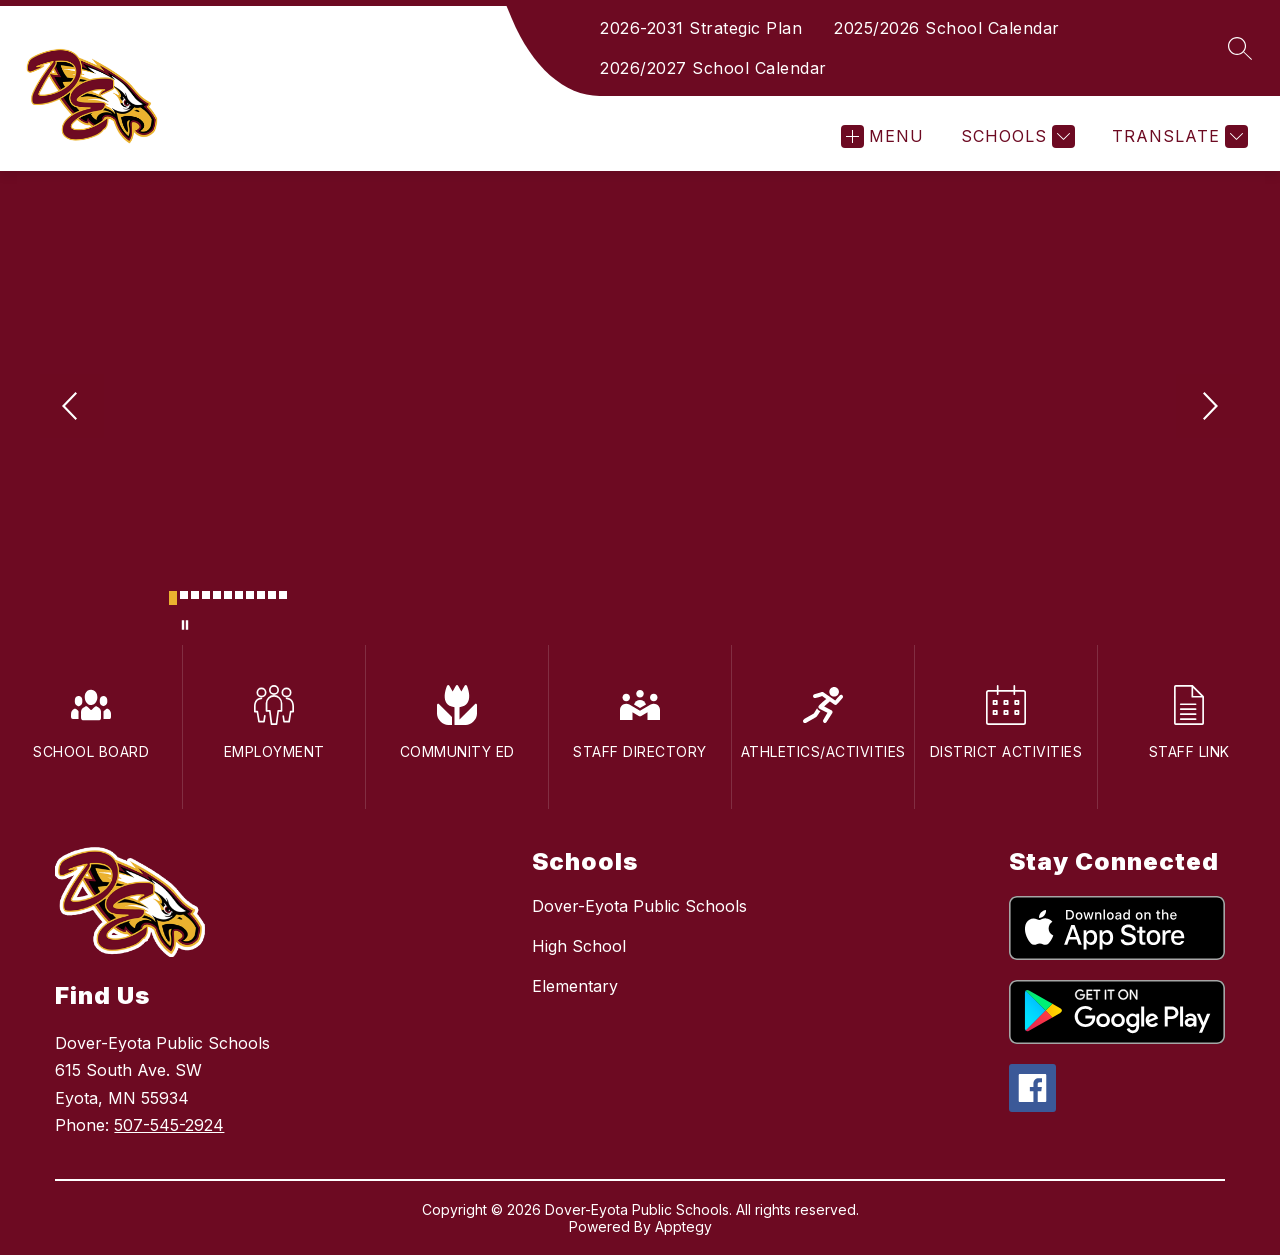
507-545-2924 (169, 1125)
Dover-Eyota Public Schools (639, 906)
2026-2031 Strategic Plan (701, 28)
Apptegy (683, 1226)
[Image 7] (239, 595)
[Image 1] (173, 598)
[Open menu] (882, 136)
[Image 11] (283, 595)
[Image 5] (217, 595)
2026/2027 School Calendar (713, 68)
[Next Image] (1208, 408)
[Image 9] (261, 595)
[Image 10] (272, 595)
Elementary (575, 986)
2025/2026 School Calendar (947, 28)
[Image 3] (195, 595)
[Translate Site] (1177, 136)
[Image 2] (184, 595)
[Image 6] (228, 595)
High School (579, 946)
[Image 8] (250, 595)
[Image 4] (206, 595)
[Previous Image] (72, 408)
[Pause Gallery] (185, 625)
